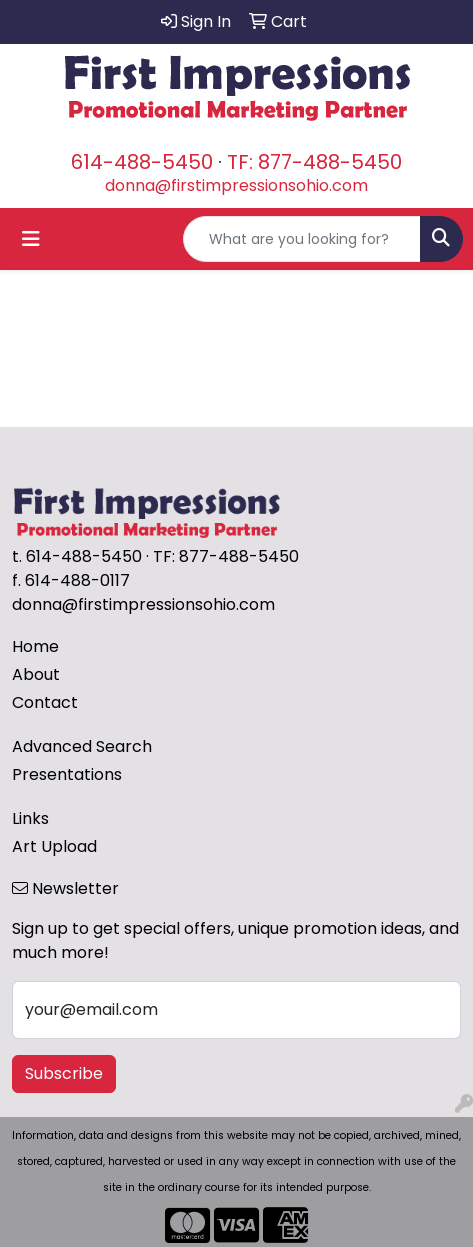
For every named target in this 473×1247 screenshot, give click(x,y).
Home (35, 646)
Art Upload (54, 846)
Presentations (67, 774)
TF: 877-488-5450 (314, 162)
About (36, 674)
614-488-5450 (142, 162)
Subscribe (64, 1073)
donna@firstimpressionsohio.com (236, 185)
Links (30, 818)
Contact (45, 702)
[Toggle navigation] (31, 239)
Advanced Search (82, 746)
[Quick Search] (302, 239)
